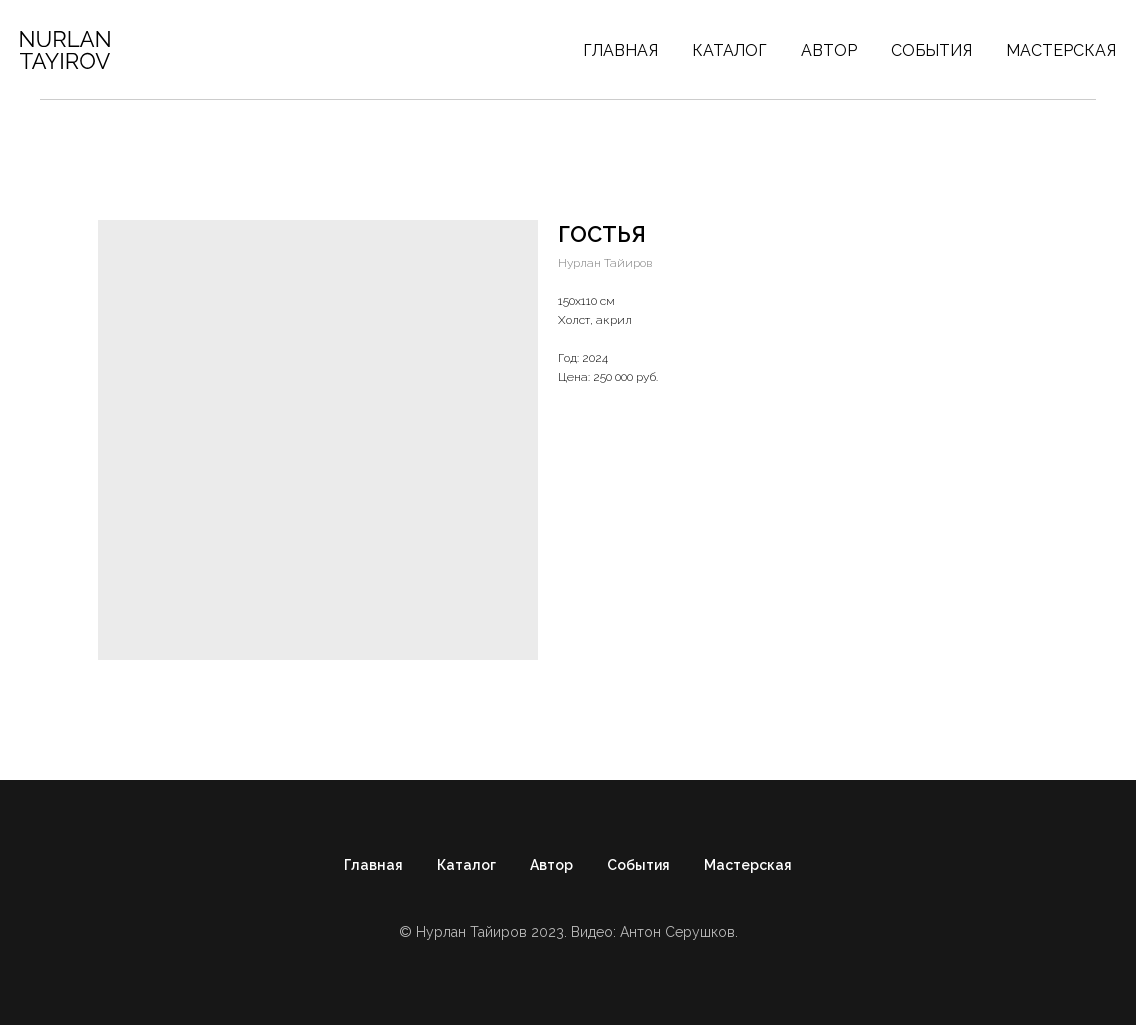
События (931, 50)
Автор (829, 50)
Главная (620, 50)
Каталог (729, 50)
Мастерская (1061, 50)
